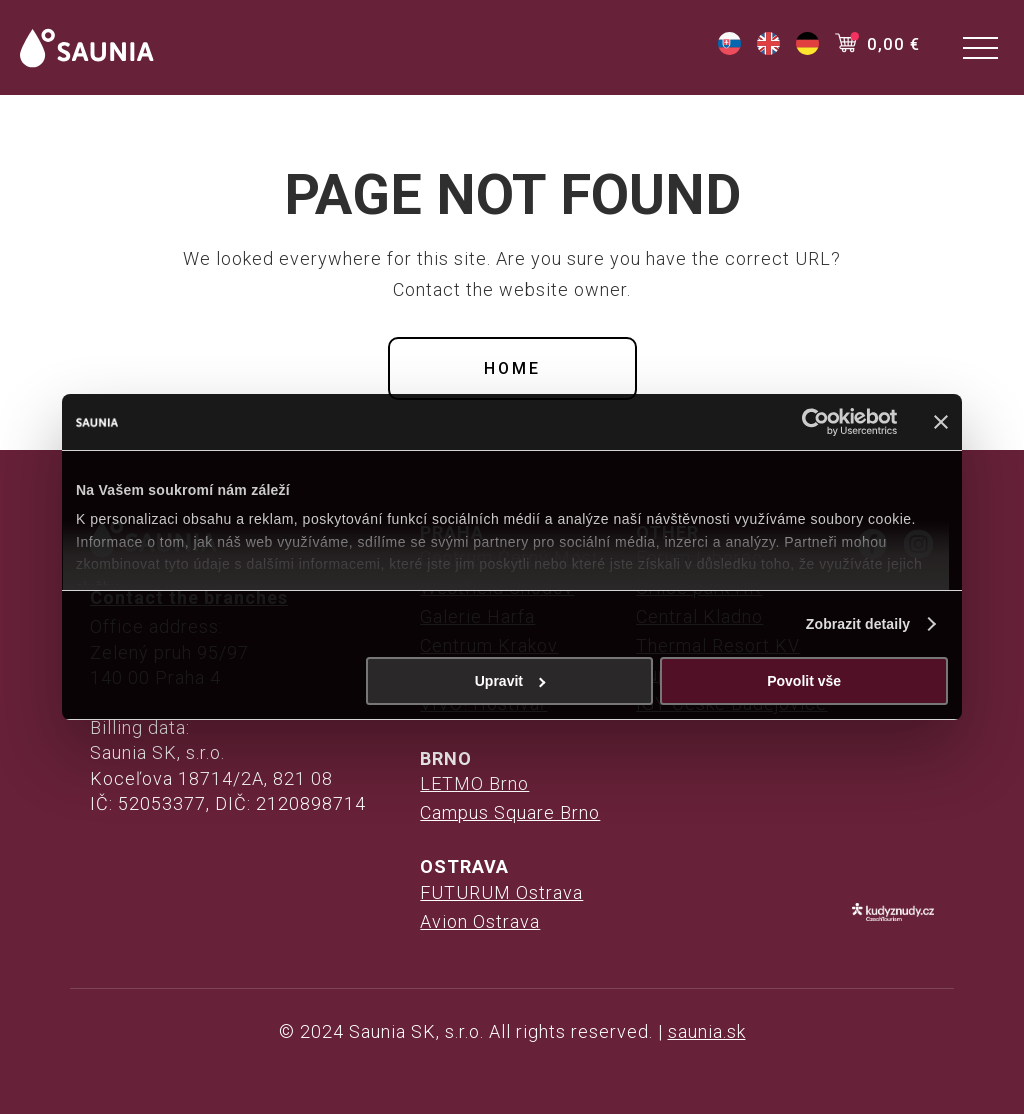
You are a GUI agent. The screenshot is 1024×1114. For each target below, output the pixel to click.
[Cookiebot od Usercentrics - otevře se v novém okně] (809, 422)
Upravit (510, 681)
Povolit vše (804, 681)
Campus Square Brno (510, 812)
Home (512, 368)
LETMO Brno (474, 783)
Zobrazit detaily (858, 624)
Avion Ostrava (480, 921)
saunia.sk (707, 1031)
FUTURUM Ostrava (501, 892)
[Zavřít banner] (941, 422)
